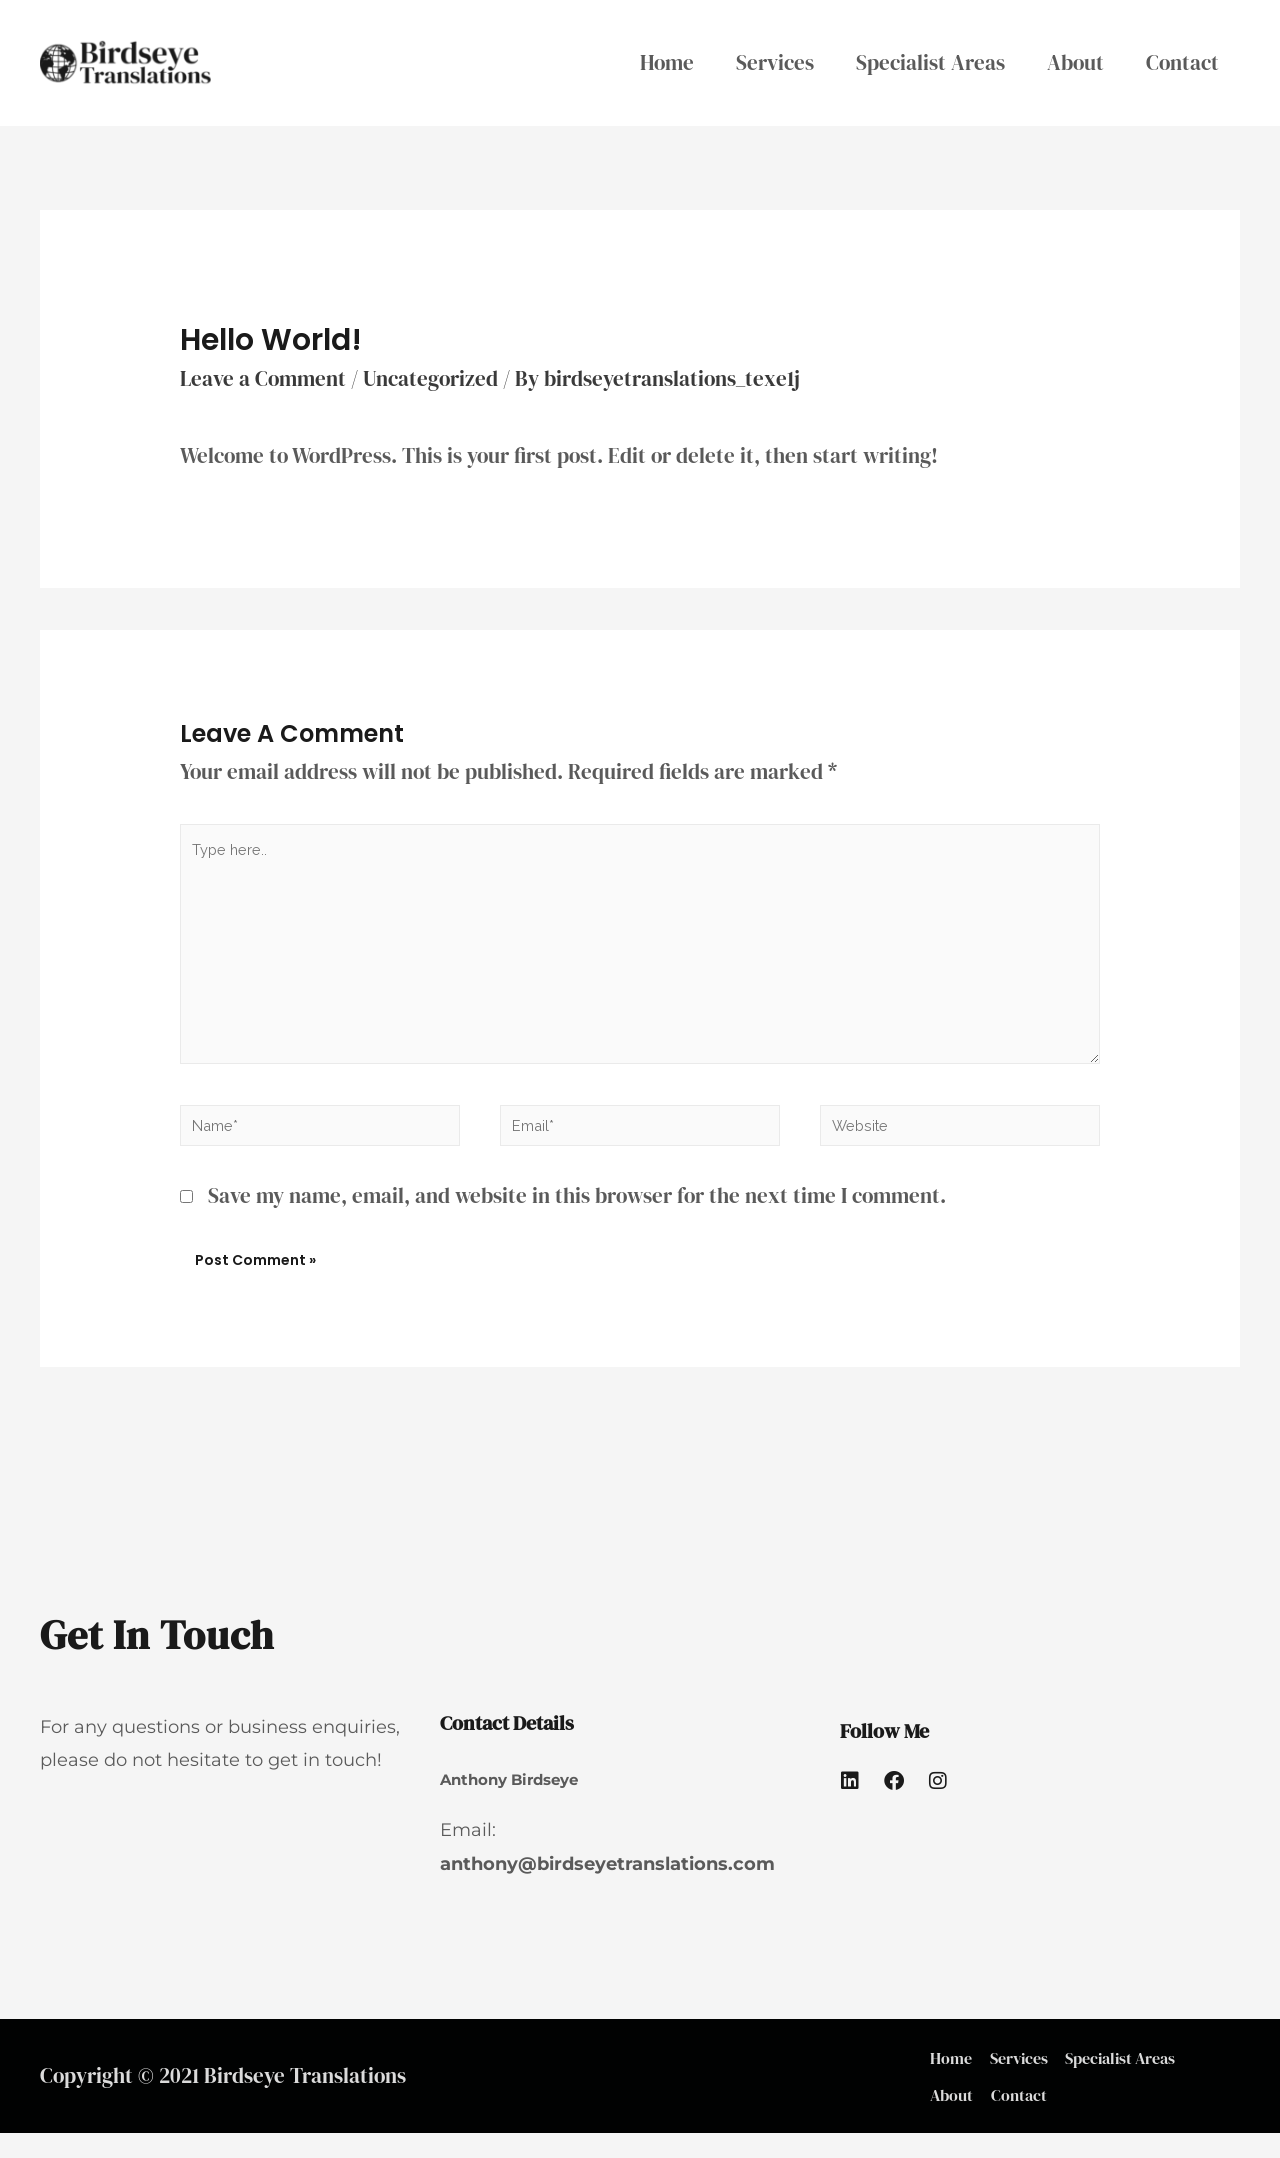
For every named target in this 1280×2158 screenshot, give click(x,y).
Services (775, 62)
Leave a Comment (263, 378)
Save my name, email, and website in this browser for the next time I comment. (577, 1204)
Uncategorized (430, 378)
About (1075, 62)
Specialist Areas (930, 62)
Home (667, 62)
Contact (1182, 62)
